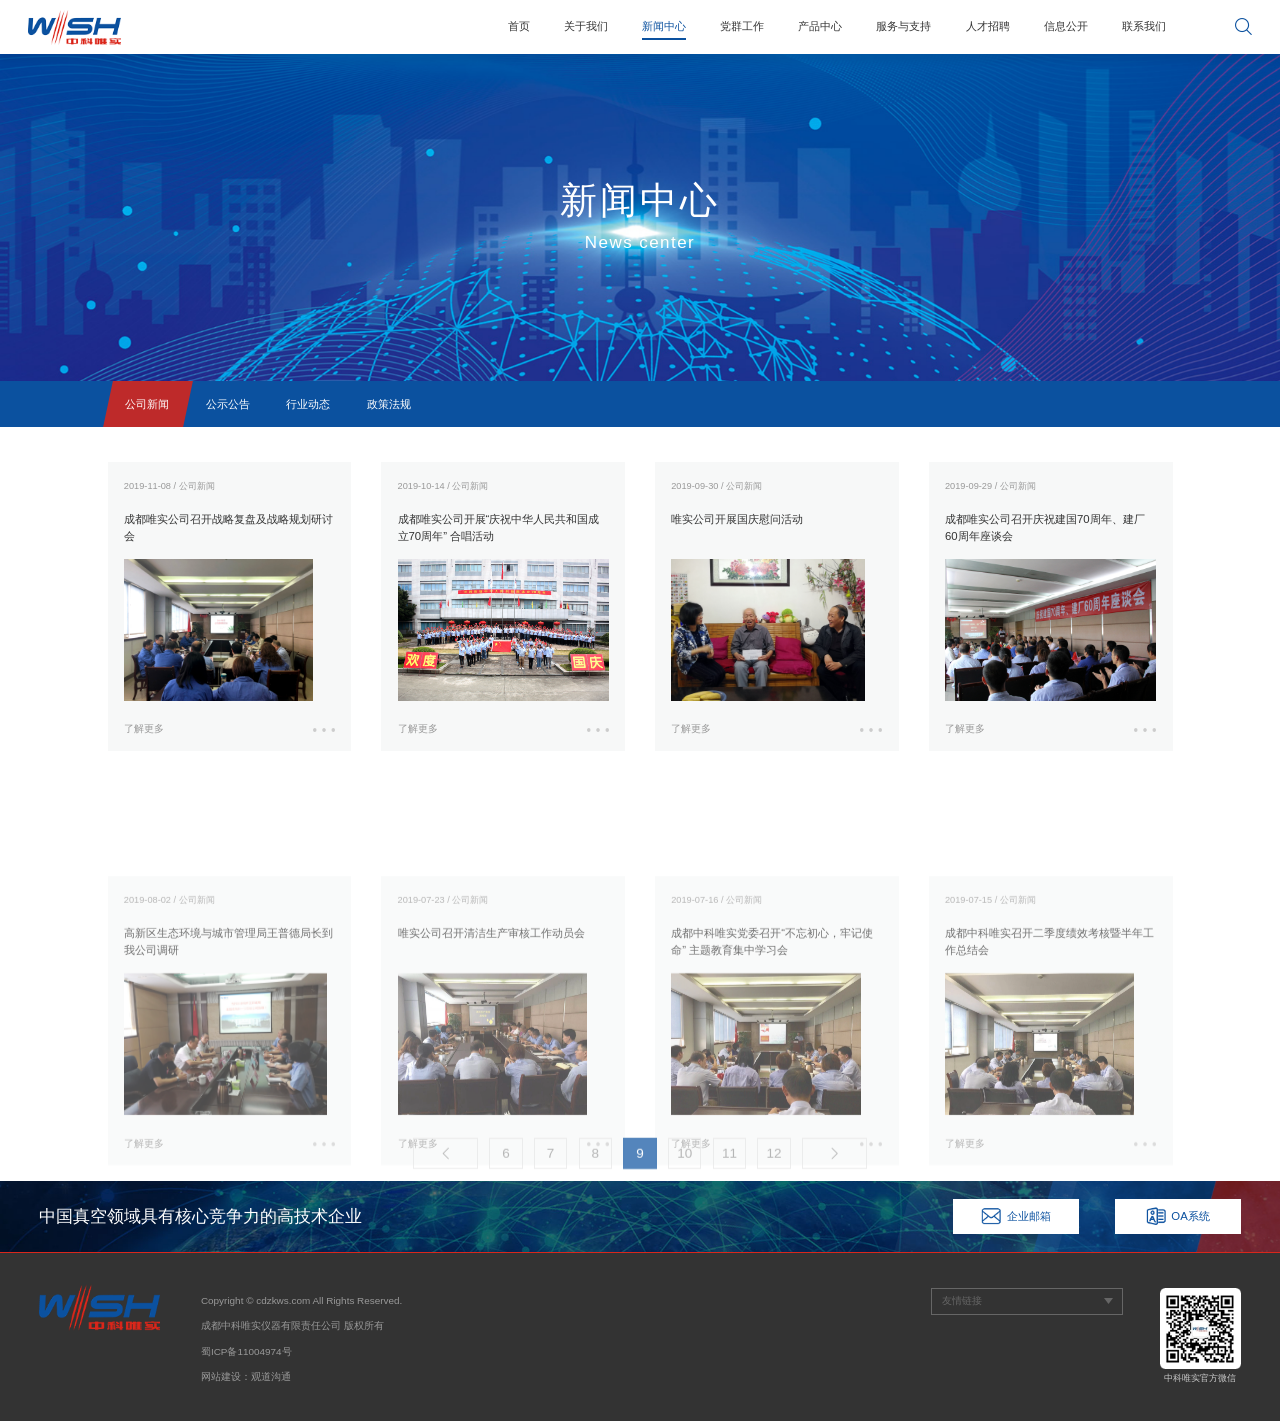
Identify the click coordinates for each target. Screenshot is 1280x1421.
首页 (519, 26)
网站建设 (221, 1376)
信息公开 (1066, 26)
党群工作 (742, 26)
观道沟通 (271, 1376)
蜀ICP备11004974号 (246, 1351)
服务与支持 (903, 26)
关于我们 (586, 26)
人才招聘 (988, 26)
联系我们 (1144, 26)
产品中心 (820, 26)
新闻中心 (664, 26)
